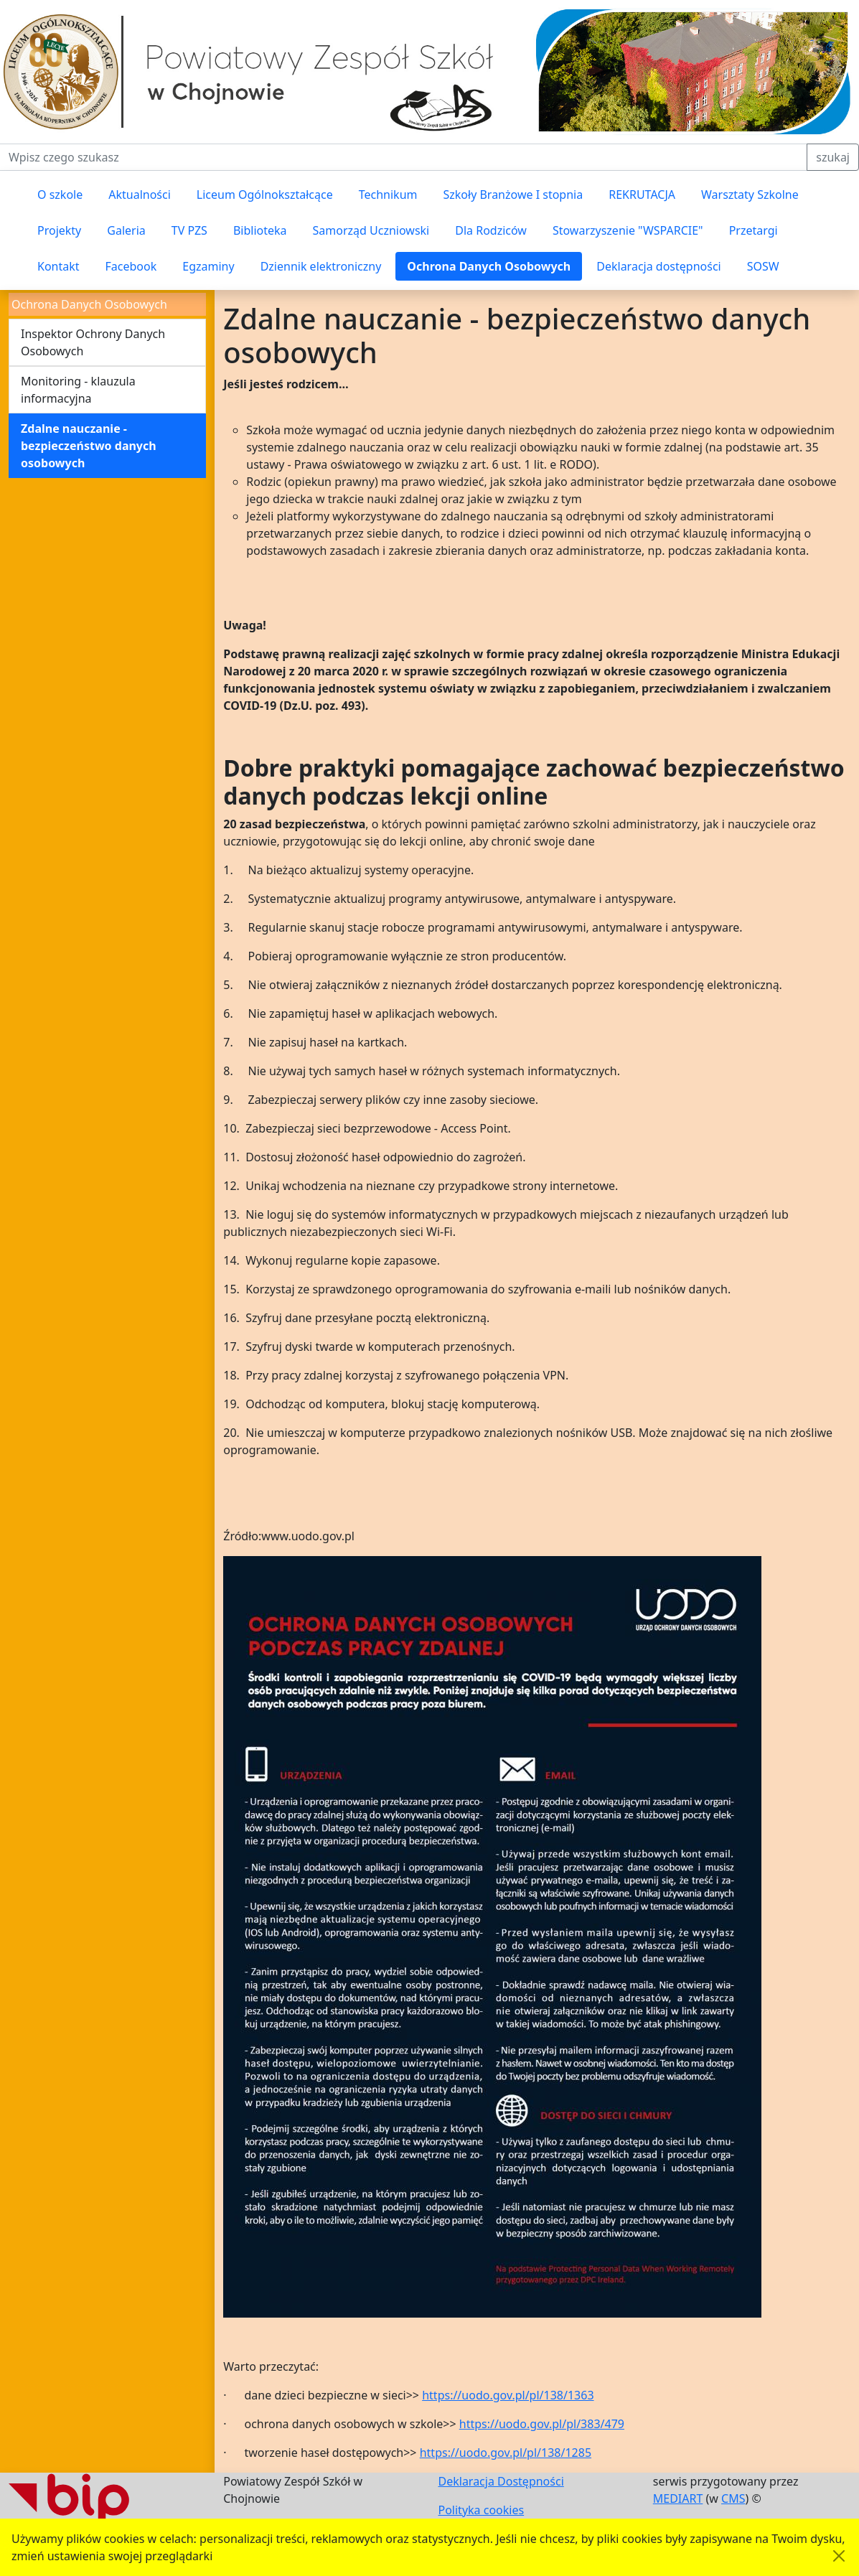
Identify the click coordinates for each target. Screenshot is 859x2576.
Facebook (131, 266)
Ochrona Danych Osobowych (489, 266)
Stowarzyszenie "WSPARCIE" (628, 230)
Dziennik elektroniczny (321, 266)
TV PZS (189, 230)
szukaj (833, 157)
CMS (733, 2498)
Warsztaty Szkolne (750, 194)
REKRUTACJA (642, 194)
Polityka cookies (481, 2510)
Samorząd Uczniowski (371, 230)
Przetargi (753, 230)
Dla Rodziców (491, 230)
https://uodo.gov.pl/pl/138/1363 (507, 2395)
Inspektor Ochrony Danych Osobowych (93, 342)
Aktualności (139, 194)
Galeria (126, 230)
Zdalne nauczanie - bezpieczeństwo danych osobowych (88, 446)
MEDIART (678, 2498)
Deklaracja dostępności (658, 266)
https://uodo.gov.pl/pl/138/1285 (505, 2452)
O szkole (60, 194)
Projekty (59, 230)
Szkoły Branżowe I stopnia (513, 194)
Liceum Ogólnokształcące (265, 194)
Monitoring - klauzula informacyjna (78, 389)
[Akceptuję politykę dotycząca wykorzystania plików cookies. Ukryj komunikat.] (839, 2556)
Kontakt (58, 266)
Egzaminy (208, 266)
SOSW (763, 266)
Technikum (388, 194)
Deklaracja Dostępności (501, 2481)
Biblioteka (260, 230)
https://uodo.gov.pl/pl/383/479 (541, 2424)
